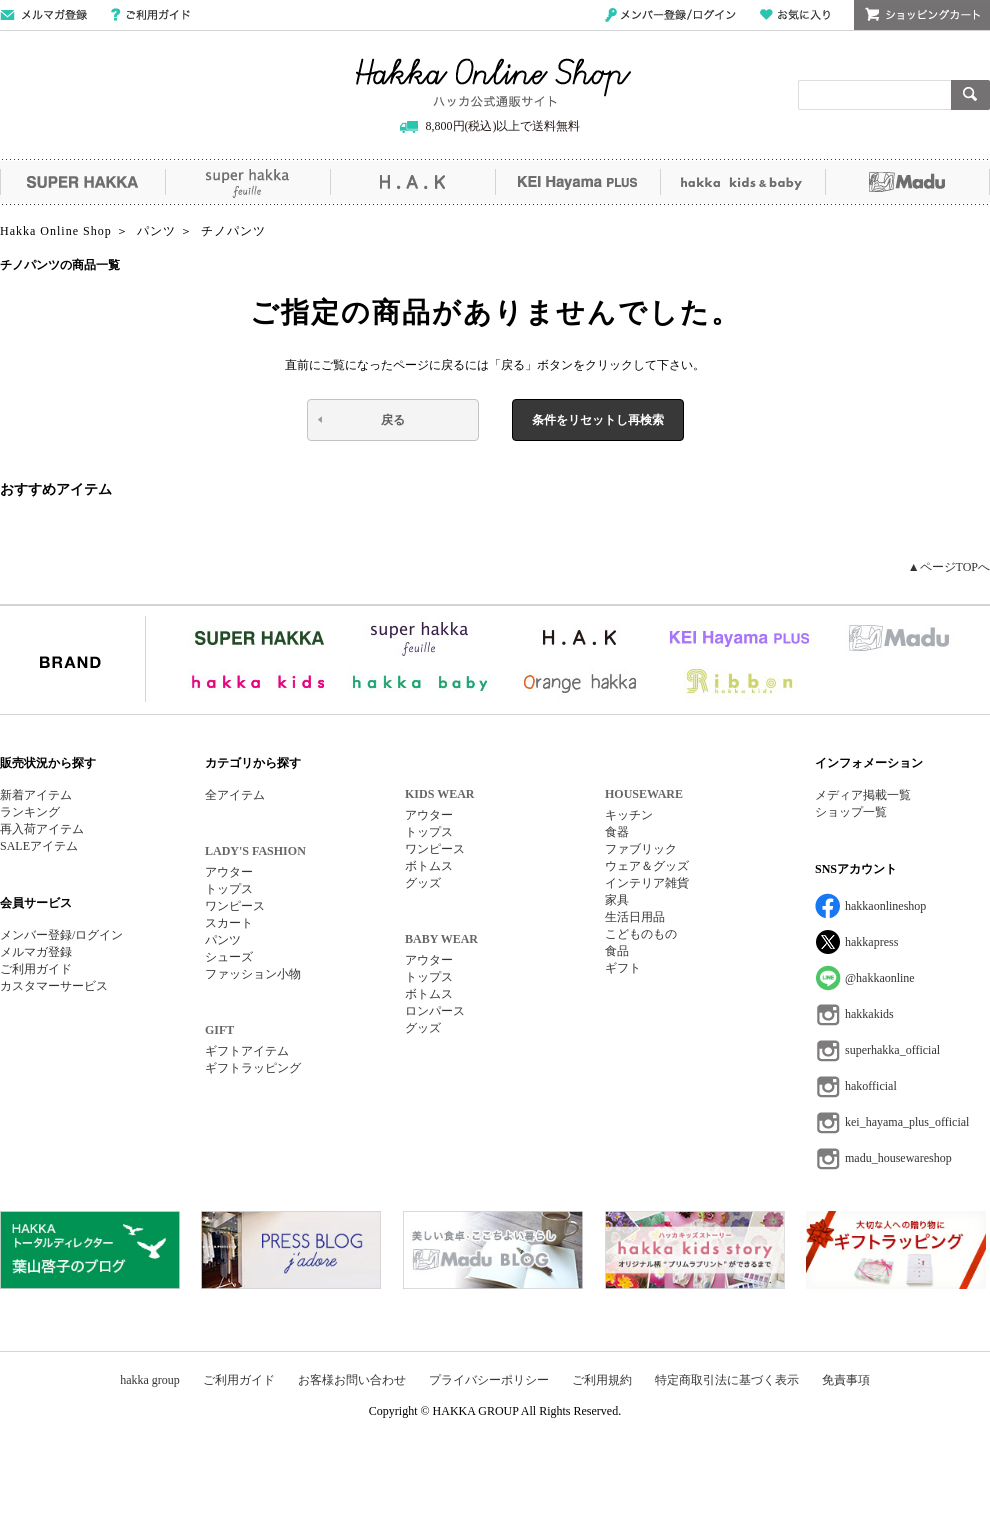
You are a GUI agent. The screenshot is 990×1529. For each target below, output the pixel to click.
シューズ (229, 957)
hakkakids (869, 1014)
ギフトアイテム (247, 1051)
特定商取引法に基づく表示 (727, 1380)
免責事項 (846, 1380)
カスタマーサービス (54, 986)
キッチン (629, 815)
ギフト (623, 968)
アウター (229, 872)
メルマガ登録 (36, 952)
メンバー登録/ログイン (670, 15)
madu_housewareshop (898, 1158)
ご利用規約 (602, 1380)
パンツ (223, 940)
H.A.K (412, 182)
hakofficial (871, 1086)
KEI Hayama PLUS (577, 182)
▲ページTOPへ (949, 567)
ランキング (30, 812)
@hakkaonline (880, 978)
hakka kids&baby (742, 182)
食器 (617, 832)
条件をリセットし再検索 (598, 420)
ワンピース (235, 906)
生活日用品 (635, 917)
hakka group (150, 1380)
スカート (229, 923)
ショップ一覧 (851, 812)
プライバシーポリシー (489, 1380)
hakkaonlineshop (885, 906)
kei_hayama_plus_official (907, 1122)
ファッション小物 (253, 974)
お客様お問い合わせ (352, 1380)
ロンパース (435, 1011)
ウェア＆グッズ (647, 866)
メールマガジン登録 (43, 15)
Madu (907, 182)
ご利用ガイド (150, 15)
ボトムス (429, 866)
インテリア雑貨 (647, 883)
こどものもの (641, 934)
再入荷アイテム (42, 829)
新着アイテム (36, 795)
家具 (617, 900)
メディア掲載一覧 (863, 795)
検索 (970, 95)
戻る (393, 420)
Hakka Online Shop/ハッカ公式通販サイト (493, 83)
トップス (229, 889)
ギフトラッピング (253, 1068)
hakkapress (871, 942)
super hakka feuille (247, 182)
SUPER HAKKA (82, 182)
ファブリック (641, 849)
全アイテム (235, 795)
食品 (617, 951)
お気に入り (795, 15)
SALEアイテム (39, 846)
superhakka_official (892, 1050)
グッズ (423, 883)
